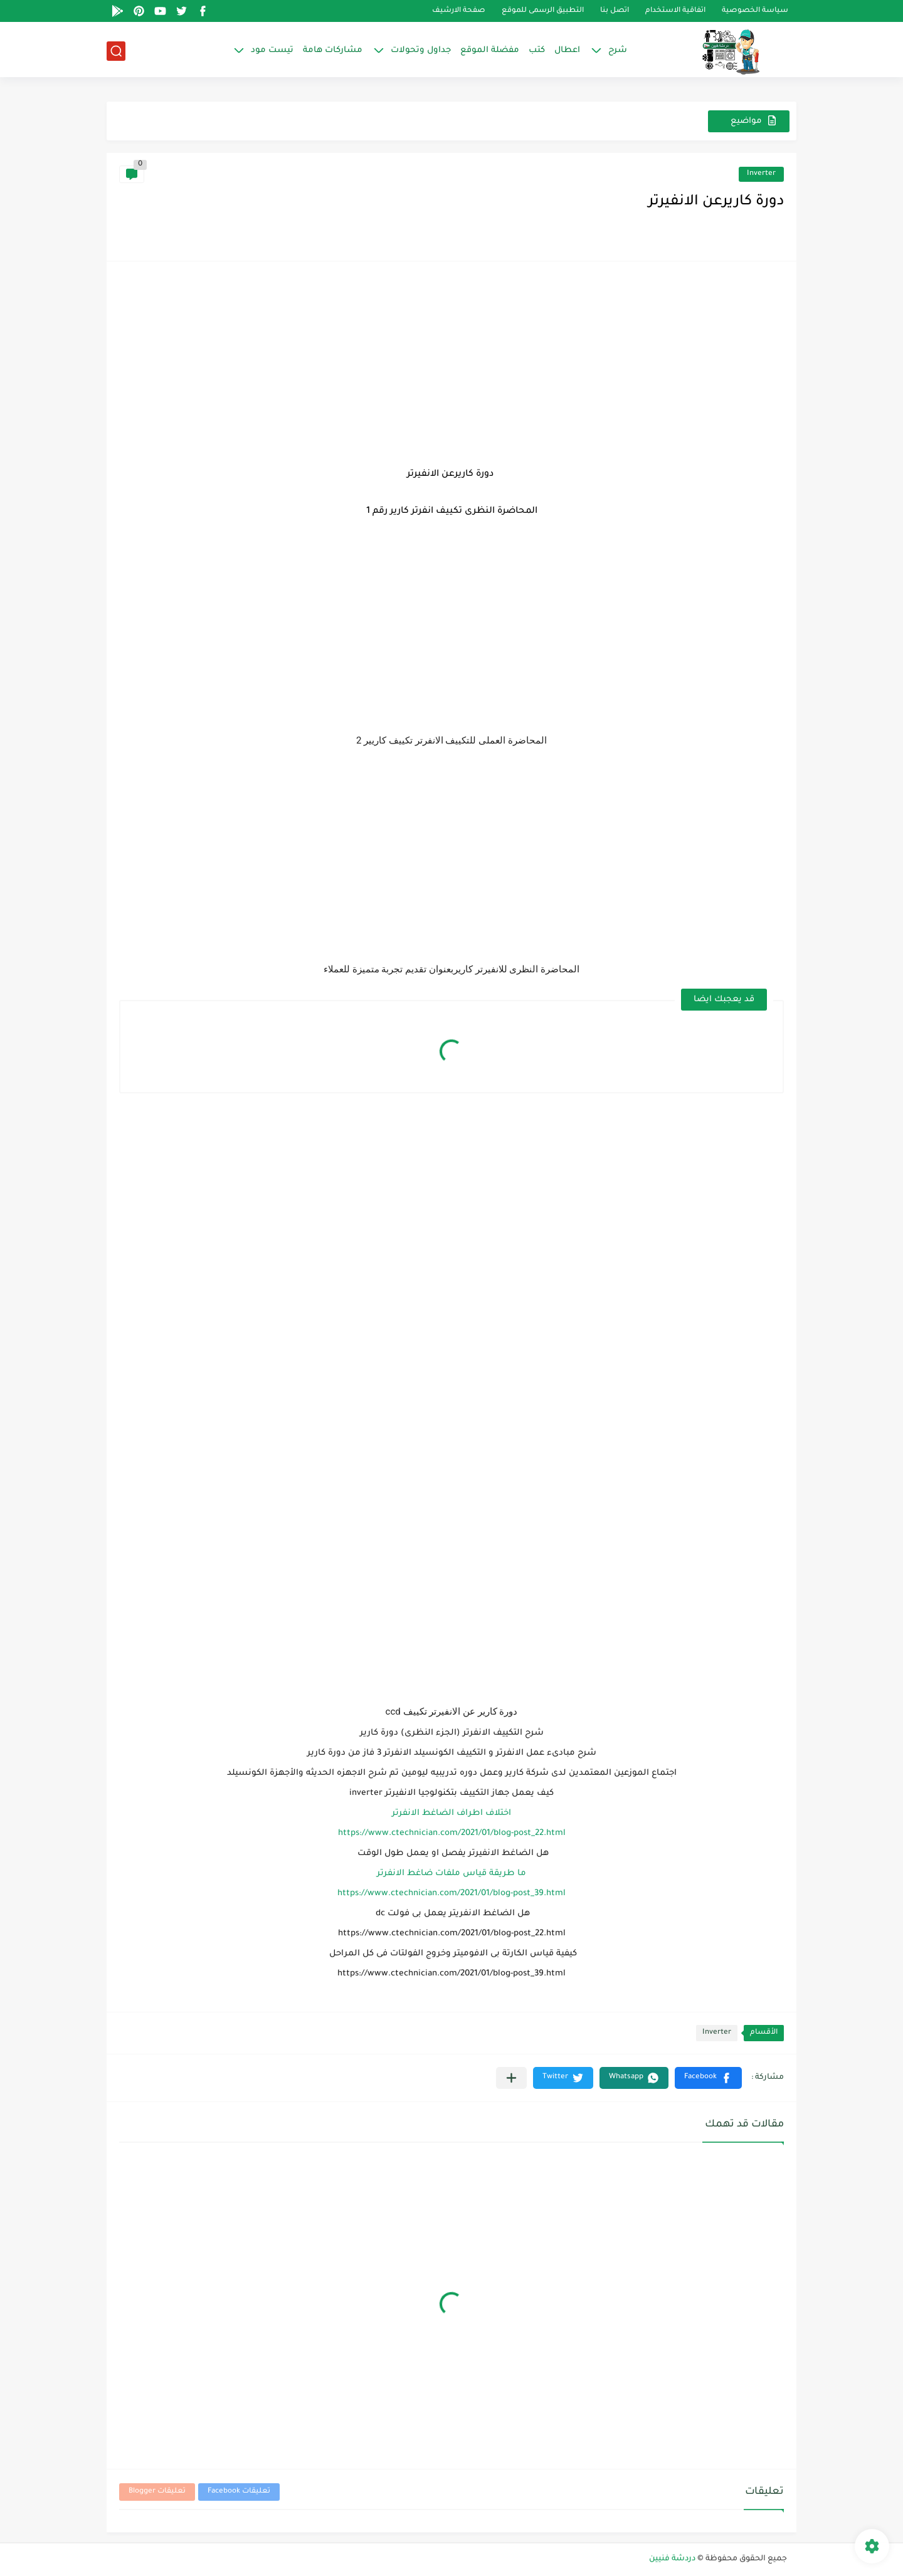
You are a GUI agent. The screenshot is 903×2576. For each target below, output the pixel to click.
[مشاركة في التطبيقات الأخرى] (511, 2078)
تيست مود (272, 50)
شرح (617, 50)
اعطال (567, 50)
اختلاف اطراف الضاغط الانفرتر (451, 1813)
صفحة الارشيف (458, 11)
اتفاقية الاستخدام (675, 11)
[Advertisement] (451, 361)
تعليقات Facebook (239, 2492)
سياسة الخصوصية (755, 11)
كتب (537, 50)
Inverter (761, 174)
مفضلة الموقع (489, 50)
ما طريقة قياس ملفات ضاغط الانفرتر (451, 1873)
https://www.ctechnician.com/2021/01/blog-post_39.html (451, 1893)
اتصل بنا (614, 11)
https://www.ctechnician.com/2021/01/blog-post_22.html (452, 1833)
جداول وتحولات (421, 50)
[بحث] (116, 51)
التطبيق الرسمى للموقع (543, 11)
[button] (708, 2078)
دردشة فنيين (672, 2559)
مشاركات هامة (332, 50)
